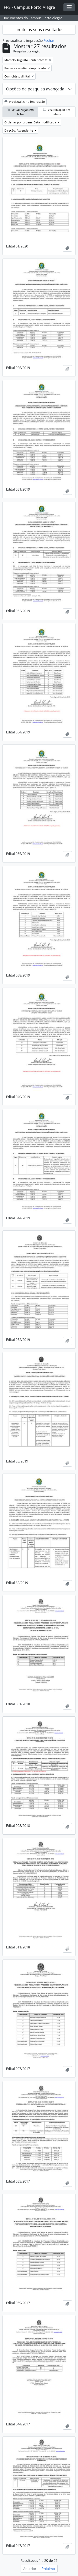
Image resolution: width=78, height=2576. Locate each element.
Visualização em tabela (56, 112)
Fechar (49, 40)
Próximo (48, 2568)
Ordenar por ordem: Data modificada (30, 122)
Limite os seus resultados (39, 29)
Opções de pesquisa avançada (35, 89)
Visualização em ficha (20, 112)
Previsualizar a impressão (24, 102)
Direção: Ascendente (19, 130)
